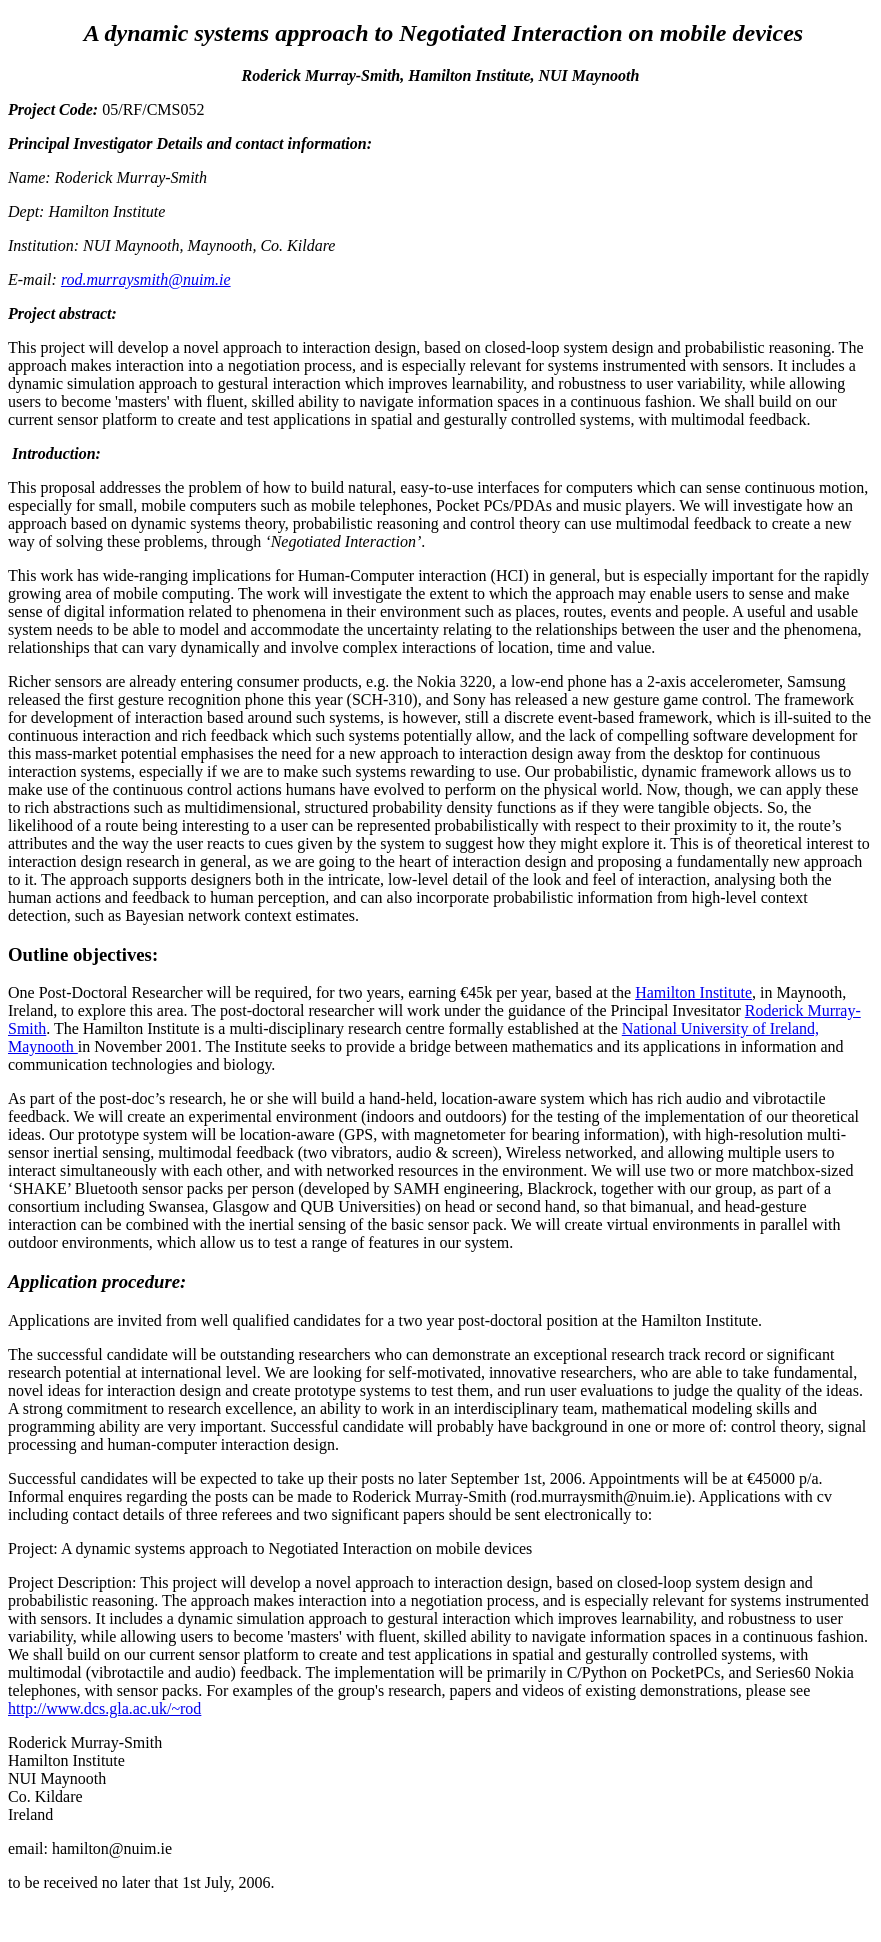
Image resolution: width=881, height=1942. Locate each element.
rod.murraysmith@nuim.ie (146, 279)
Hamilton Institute (693, 992)
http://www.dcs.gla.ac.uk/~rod (104, 1708)
